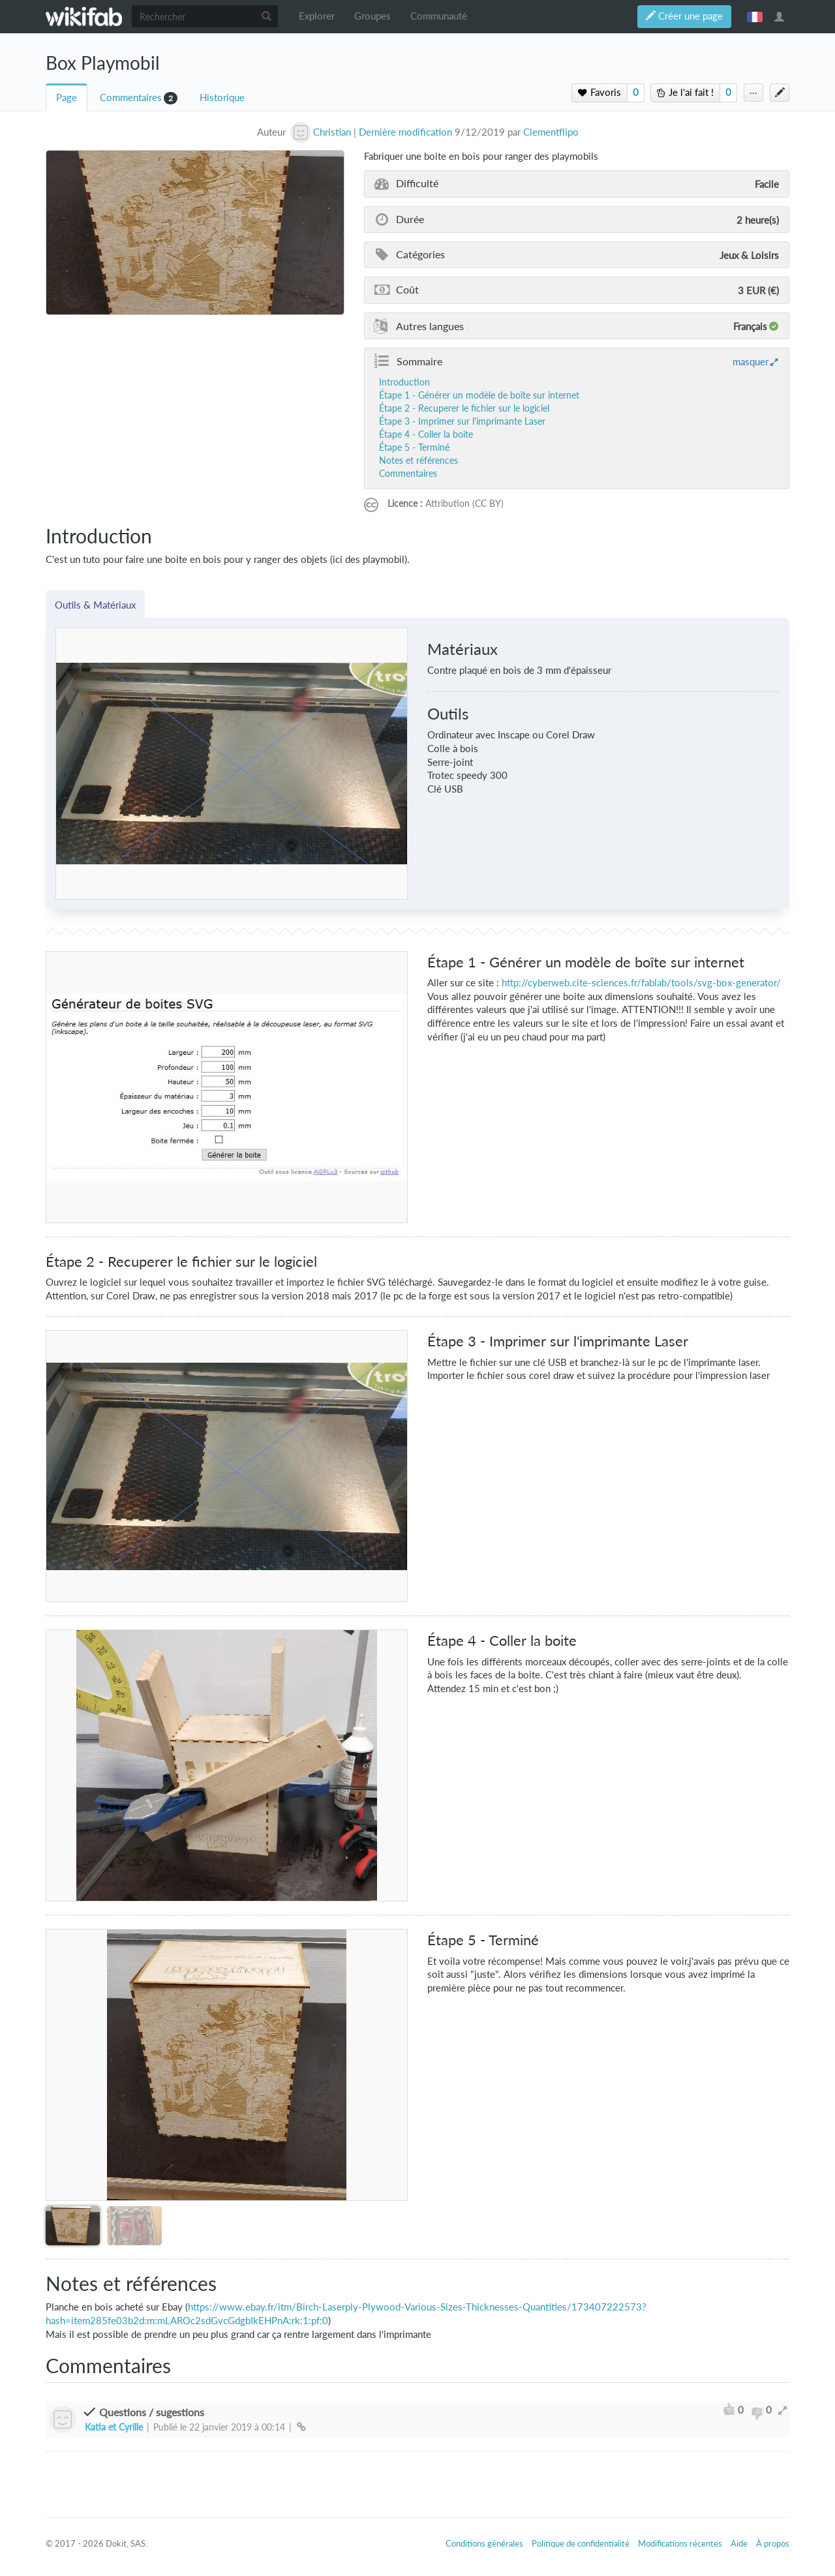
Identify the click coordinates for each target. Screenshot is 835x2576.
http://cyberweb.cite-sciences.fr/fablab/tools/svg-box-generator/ (641, 982)
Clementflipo (551, 132)
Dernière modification (405, 132)
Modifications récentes (680, 2543)
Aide (739, 2543)
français (754, 16)
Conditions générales (484, 2543)
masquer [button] (750, 361)
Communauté (438, 16)
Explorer (317, 16)
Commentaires (131, 97)
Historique (222, 97)
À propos (772, 2543)
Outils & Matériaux (95, 605)
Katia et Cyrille (114, 2426)
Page (66, 97)
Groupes (372, 16)
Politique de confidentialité (581, 2543)
